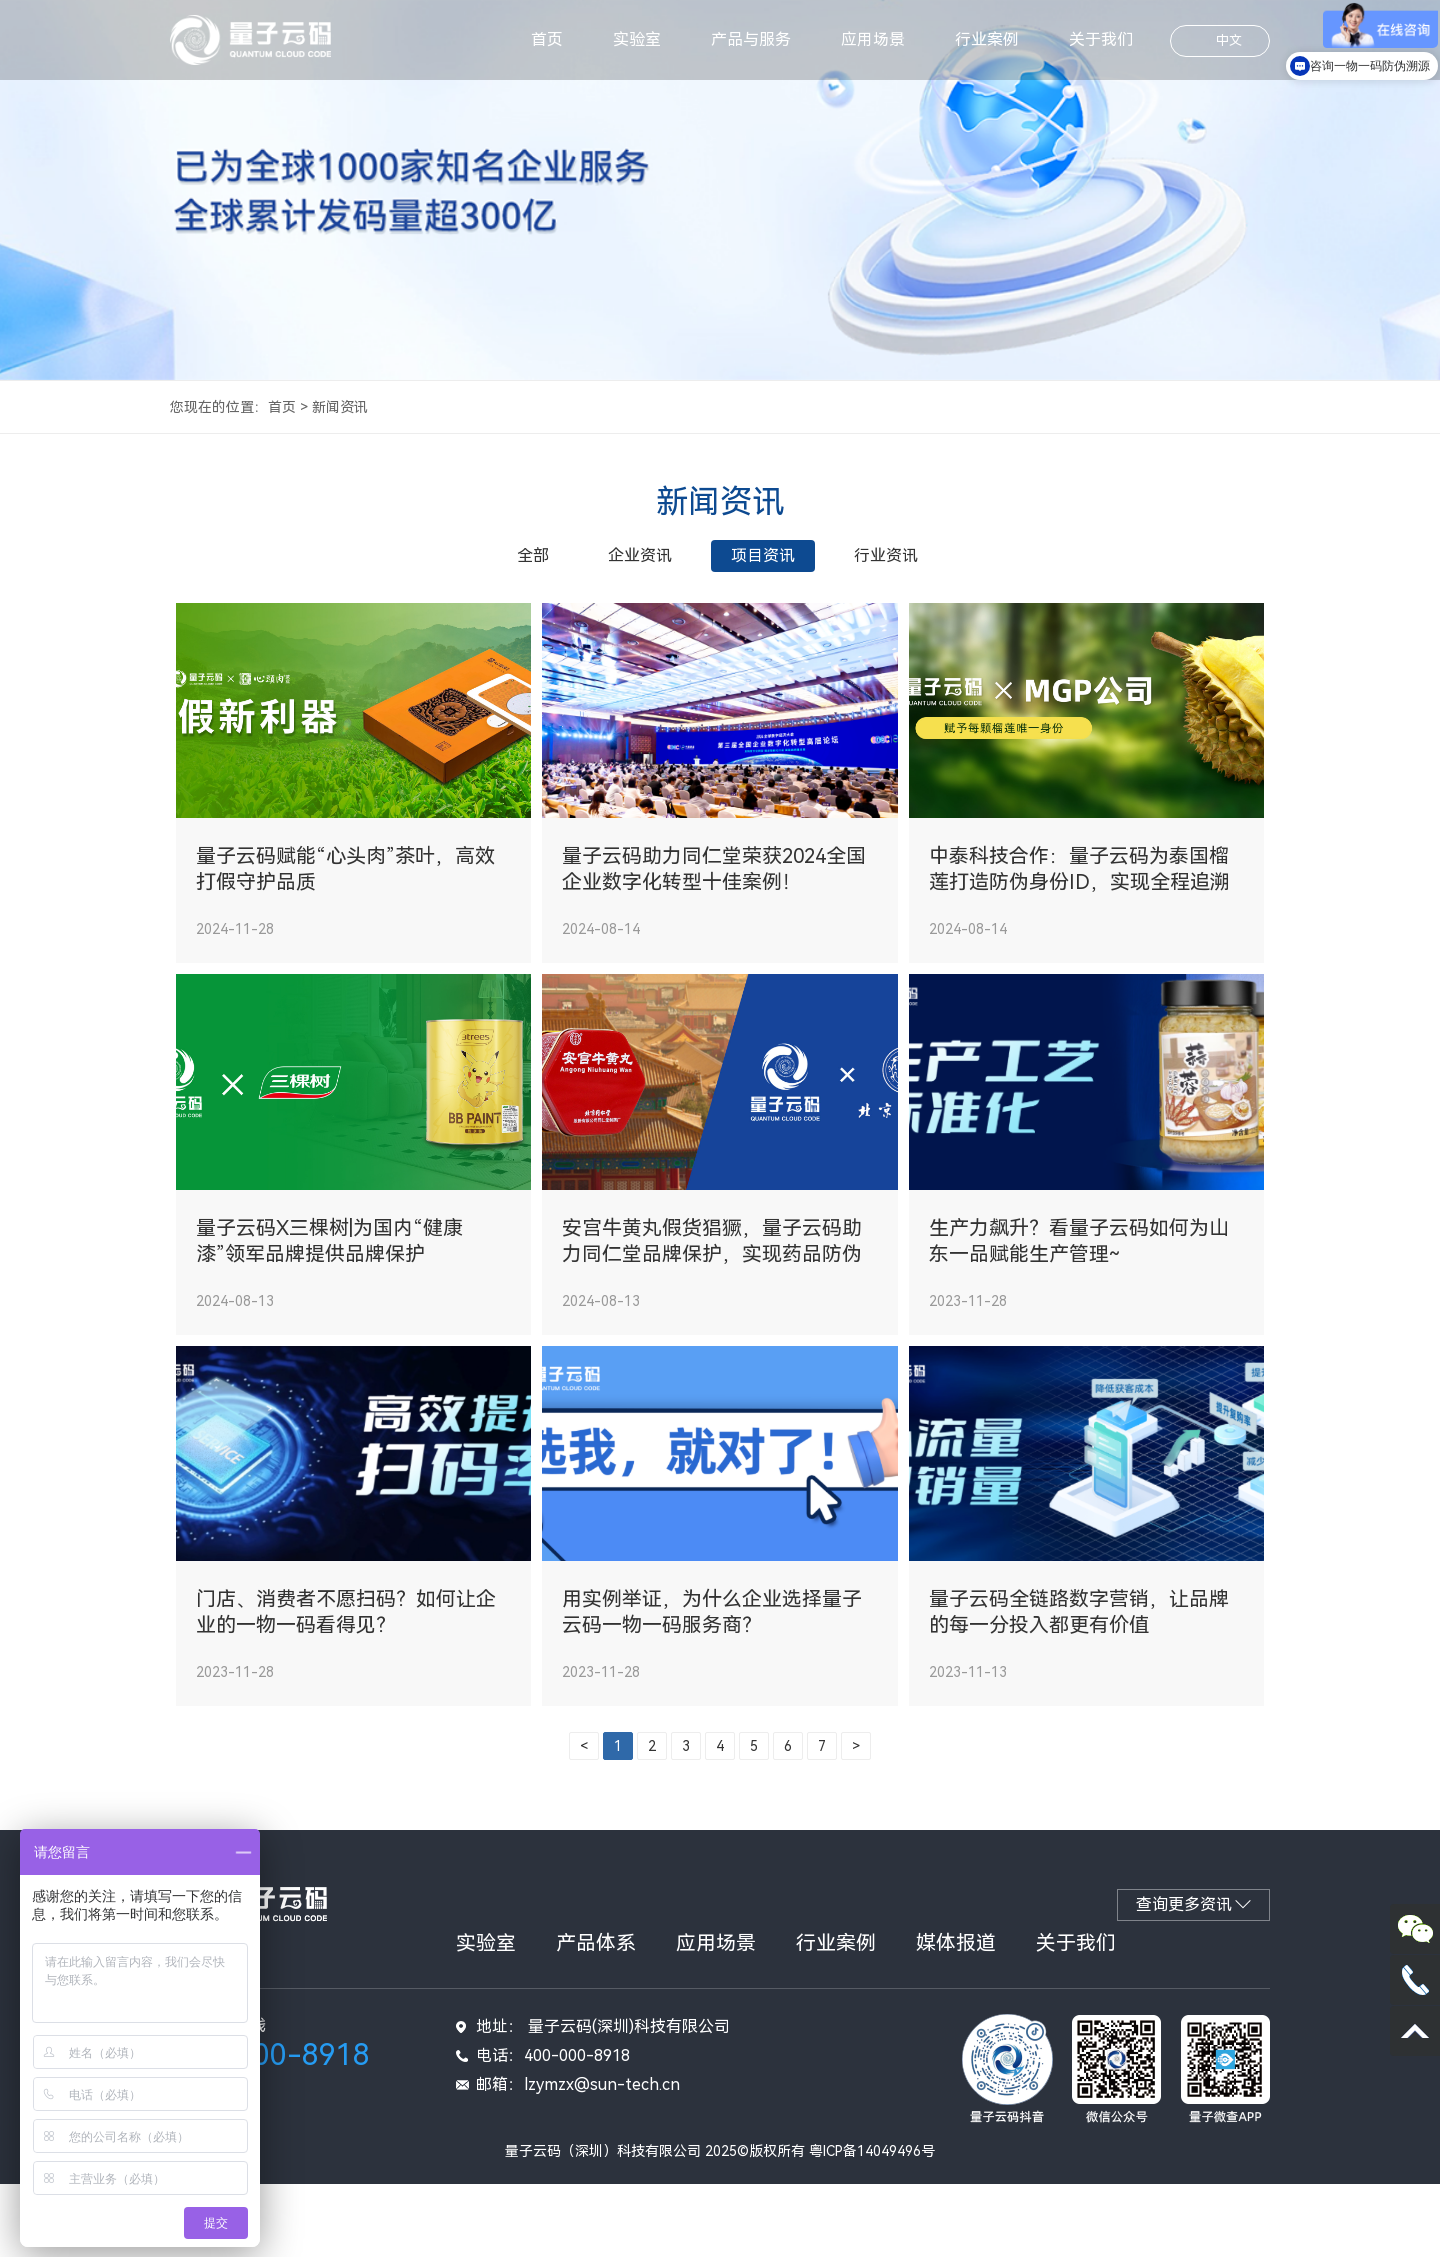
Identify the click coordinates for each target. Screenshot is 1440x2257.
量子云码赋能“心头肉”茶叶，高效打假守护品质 (345, 894)
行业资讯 (886, 555)
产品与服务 (751, 39)
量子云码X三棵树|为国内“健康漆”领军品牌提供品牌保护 (329, 1290)
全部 (533, 555)
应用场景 (873, 39)
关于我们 (1101, 39)
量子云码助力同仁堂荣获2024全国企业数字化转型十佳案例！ (714, 894)
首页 (547, 39)
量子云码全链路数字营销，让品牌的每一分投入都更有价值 (1079, 1686)
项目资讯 (763, 555)
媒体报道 (956, 2016)
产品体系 (596, 2016)
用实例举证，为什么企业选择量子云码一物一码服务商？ (712, 1686)
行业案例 (987, 39)
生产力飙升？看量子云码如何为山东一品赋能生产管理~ (1079, 1290)
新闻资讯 (340, 407)
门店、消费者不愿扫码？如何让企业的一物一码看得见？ (346, 1686)
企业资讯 (640, 555)
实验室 (637, 39)
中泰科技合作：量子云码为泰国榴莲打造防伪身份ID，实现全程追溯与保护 (1079, 894)
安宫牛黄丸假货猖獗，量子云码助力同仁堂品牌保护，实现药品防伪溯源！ (712, 1290)
